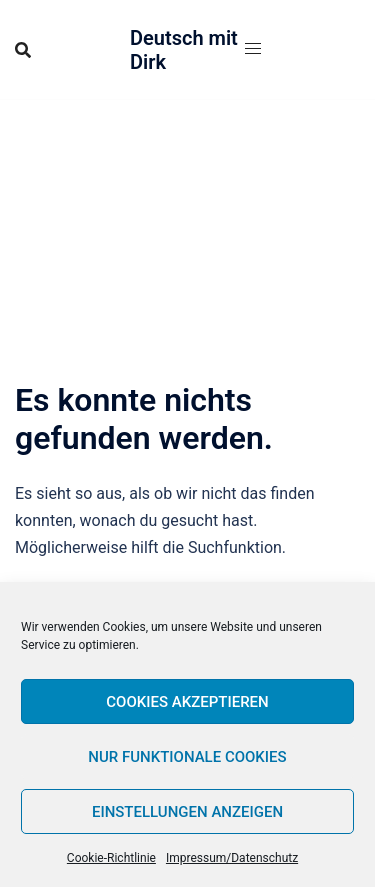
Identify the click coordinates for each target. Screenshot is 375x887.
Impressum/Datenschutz (232, 858)
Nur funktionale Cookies (187, 757)
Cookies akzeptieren (187, 702)
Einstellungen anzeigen (187, 812)
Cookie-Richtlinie (111, 858)
